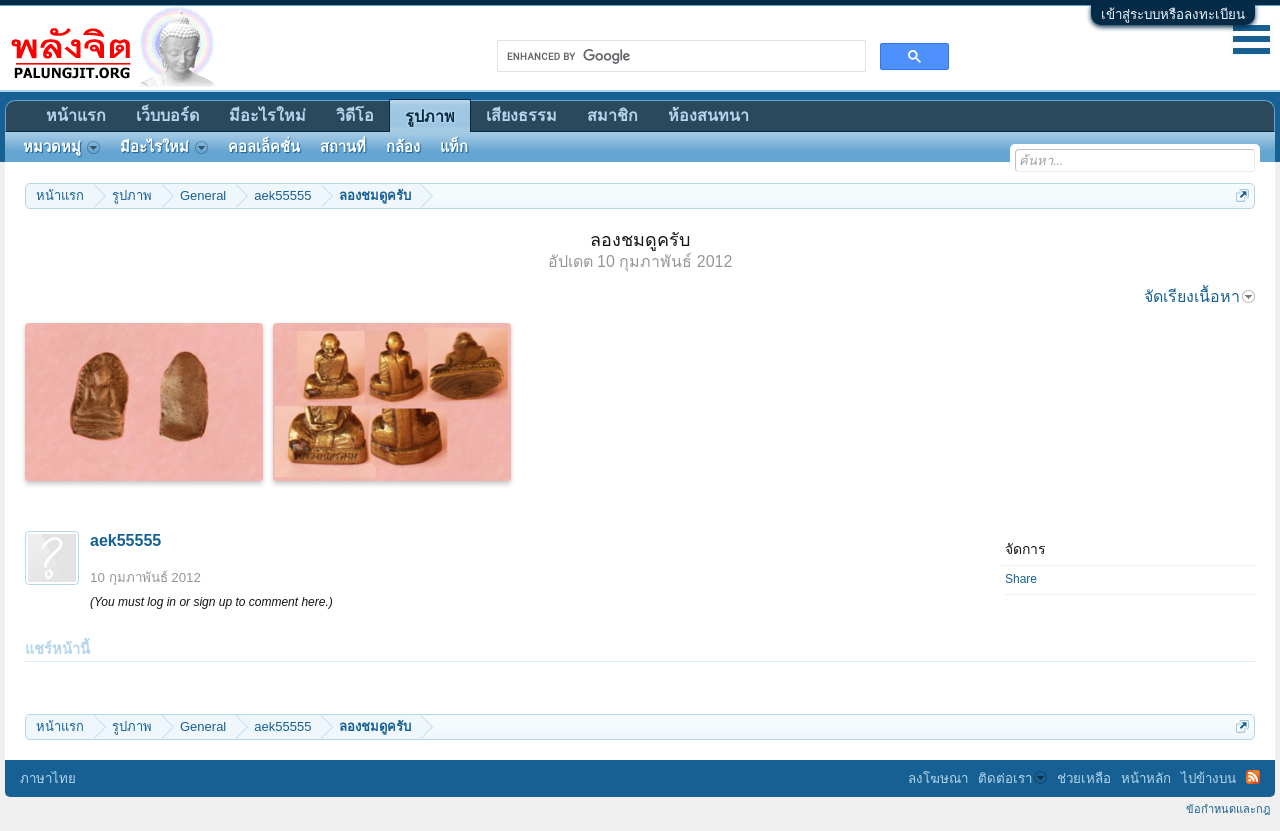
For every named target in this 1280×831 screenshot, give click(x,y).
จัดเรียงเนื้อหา (1199, 296)
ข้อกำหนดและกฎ (1228, 809)
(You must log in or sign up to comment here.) (211, 602)
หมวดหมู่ (61, 147)
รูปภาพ (430, 116)
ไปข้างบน (1208, 778)
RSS (1253, 777)
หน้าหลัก (1146, 778)
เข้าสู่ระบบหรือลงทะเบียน (1173, 14)
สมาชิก (612, 115)
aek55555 (125, 540)
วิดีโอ (355, 115)
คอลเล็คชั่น (264, 147)
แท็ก (454, 147)
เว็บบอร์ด (167, 115)
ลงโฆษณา (938, 778)
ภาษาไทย (48, 778)
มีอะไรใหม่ (267, 115)
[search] (679, 56)
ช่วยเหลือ (1084, 778)
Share (1021, 579)
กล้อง (403, 147)
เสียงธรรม (521, 115)
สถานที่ (343, 147)
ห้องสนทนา (708, 115)
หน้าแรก (76, 115)
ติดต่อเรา (1012, 778)
